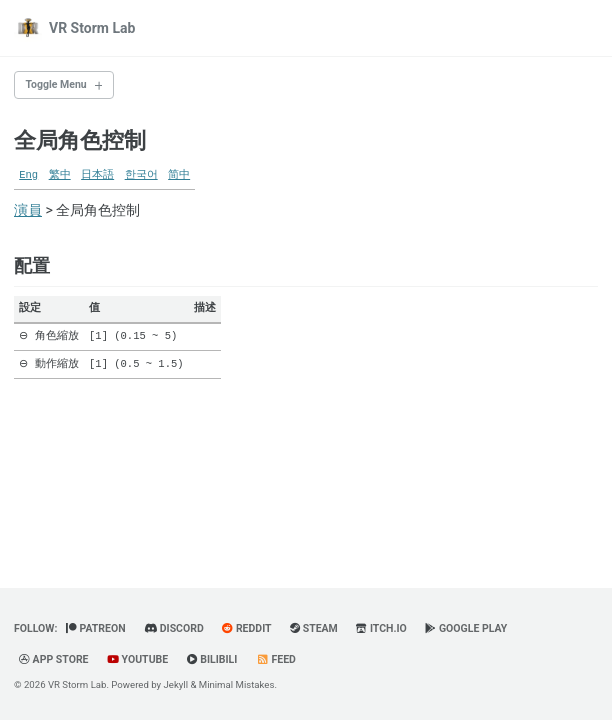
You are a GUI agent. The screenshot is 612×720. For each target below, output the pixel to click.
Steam (314, 628)
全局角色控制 (80, 140)
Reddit (246, 628)
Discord (174, 628)
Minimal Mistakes (237, 684)
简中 (179, 175)
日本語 (97, 175)
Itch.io (381, 628)
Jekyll (176, 684)
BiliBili (212, 659)
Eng (28, 175)
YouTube (137, 659)
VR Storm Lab (92, 28)
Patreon (96, 628)
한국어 (141, 175)
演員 (28, 210)
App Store (54, 659)
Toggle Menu (56, 84)
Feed (276, 659)
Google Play (466, 628)
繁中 (60, 175)
